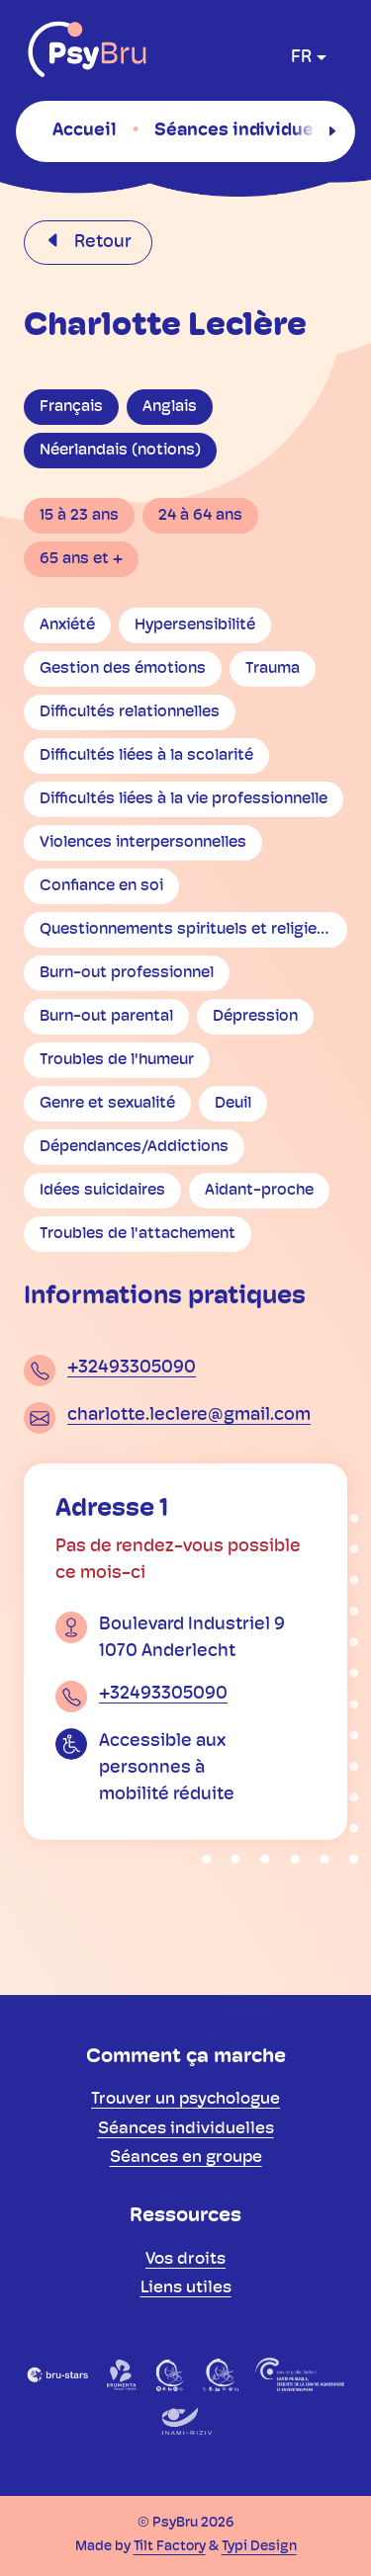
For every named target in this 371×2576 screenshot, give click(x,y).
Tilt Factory (170, 2546)
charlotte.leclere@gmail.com (189, 1415)
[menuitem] (85, 130)
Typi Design (259, 2546)
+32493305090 (131, 1368)
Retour (101, 242)
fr (301, 57)
